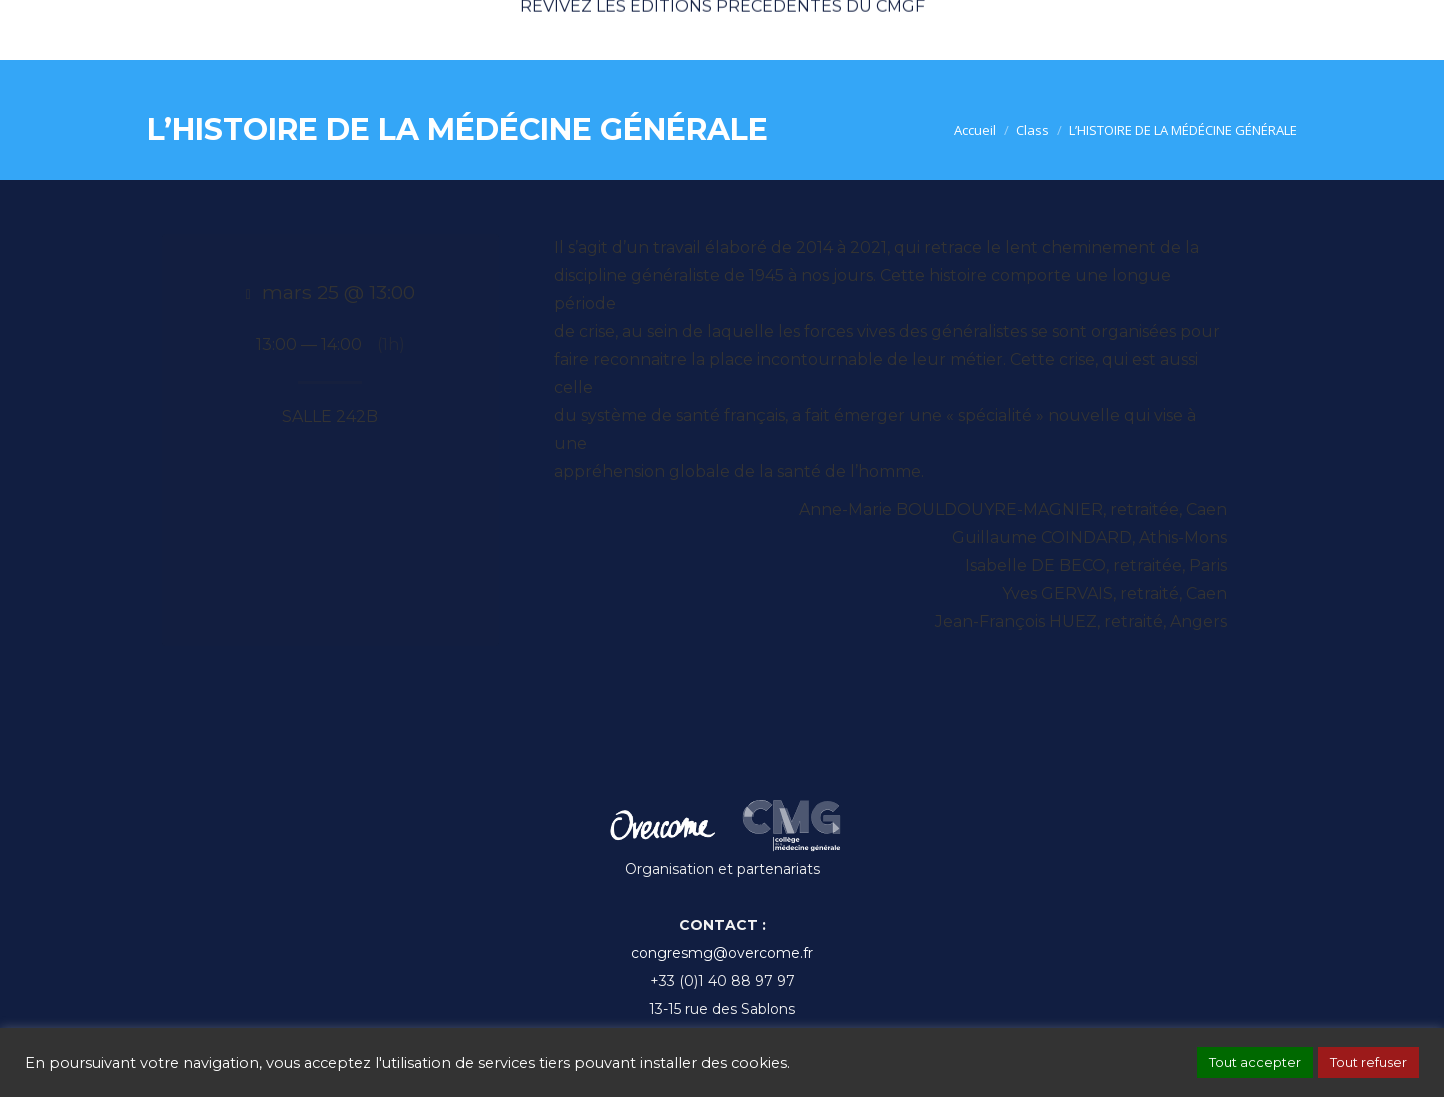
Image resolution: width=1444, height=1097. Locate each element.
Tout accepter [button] (1255, 1062)
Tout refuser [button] (1368, 1062)
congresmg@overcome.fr (722, 953)
